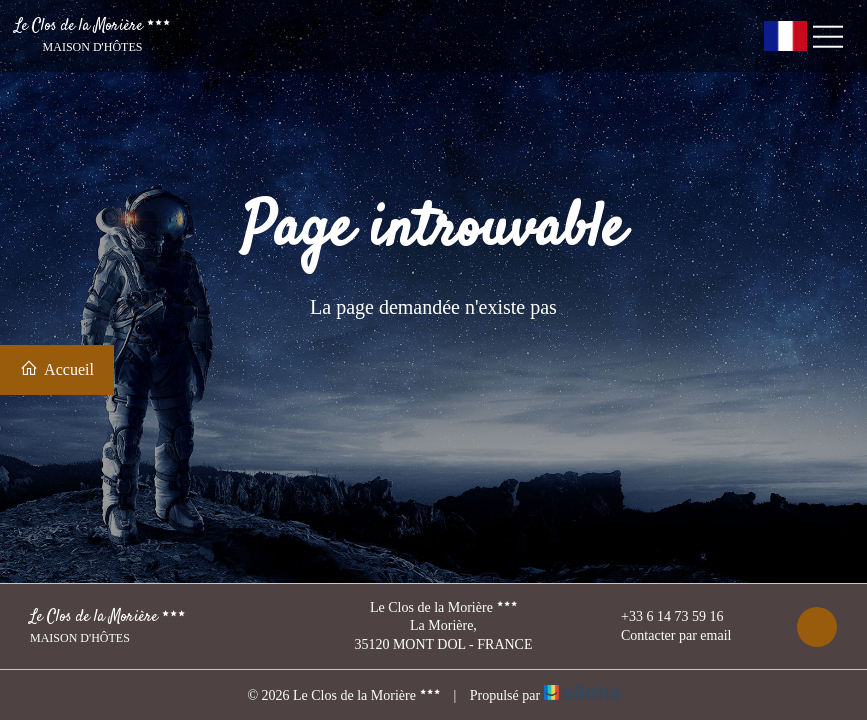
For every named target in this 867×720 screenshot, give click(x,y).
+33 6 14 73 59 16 (660, 617)
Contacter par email (664, 636)
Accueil (57, 368)
